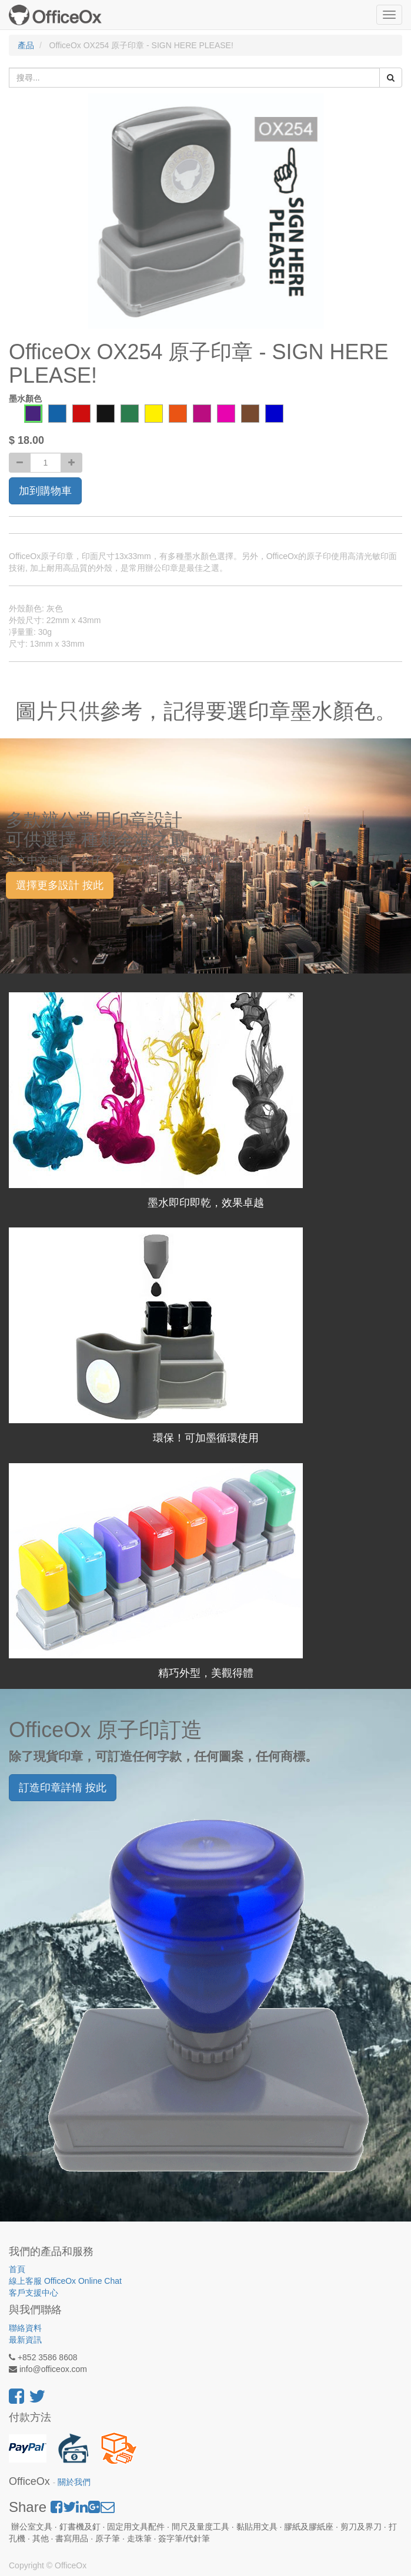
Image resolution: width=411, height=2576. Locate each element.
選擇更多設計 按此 (59, 885)
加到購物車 (45, 491)
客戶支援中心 (33, 2292)
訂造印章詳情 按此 (62, 1788)
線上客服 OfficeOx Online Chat (65, 2281)
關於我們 (74, 2482)
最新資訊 (25, 2339)
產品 (26, 45)
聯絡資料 (25, 2328)
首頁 (17, 2269)
